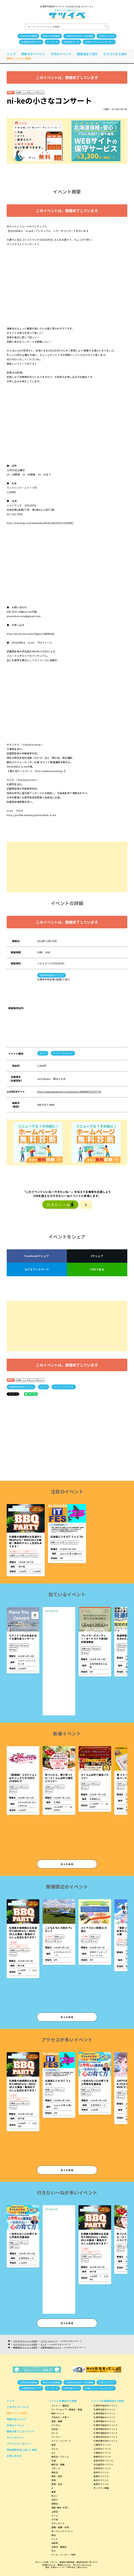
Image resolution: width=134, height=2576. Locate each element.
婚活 (53, 2444)
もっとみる (67, 1864)
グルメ (54, 2448)
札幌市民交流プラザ (31, 41)
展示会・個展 (58, 2464)
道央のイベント (101, 2472)
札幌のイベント (48, 2564)
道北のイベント (101, 2480)
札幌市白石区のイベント (106, 2436)
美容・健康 (56, 2421)
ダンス (42, 1053)
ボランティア (57, 2523)
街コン (54, 2495)
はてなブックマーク (37, 1269)
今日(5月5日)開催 (28, 36)
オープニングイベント (62, 2531)
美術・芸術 (56, 2476)
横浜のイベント (64, 2564)
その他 (54, 2519)
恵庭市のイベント (102, 2456)
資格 (53, 2480)
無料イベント (58, 2413)
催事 (53, 2491)
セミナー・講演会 (60, 2405)
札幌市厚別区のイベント (106, 2429)
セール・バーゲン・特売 (63, 2554)
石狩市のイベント (102, 2468)
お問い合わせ (14, 2456)
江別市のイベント (102, 2448)
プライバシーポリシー (19, 2443)
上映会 (54, 2511)
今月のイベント (60, 54)
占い (53, 2452)
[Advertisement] (67, 286)
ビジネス (55, 2425)
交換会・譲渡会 (59, 2546)
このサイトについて (18, 2407)
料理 (53, 2460)
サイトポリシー (15, 2437)
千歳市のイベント (102, 2452)
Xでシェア (97, 1256)
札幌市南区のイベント (105, 2417)
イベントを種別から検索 (63, 2401)
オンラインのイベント (82, 2564)
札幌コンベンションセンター (99, 41)
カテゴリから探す (115, 54)
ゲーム (54, 2515)
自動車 (54, 2543)
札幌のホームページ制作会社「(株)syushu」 (70, 2567)
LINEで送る (97, 1269)
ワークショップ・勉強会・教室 (66, 2409)
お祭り (54, 2499)
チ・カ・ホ (52, 41)
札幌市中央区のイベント (51, 975)
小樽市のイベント (102, 2444)
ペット (54, 2539)
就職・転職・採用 (60, 2527)
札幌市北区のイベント (105, 2409)
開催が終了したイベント (20, 2431)
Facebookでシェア (37, 1256)
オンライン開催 (101, 2488)
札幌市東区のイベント (105, 2413)
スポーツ (55, 2468)
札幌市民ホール (71, 41)
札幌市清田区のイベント (106, 2433)
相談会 (54, 2472)
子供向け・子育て (60, 2417)
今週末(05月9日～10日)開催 (79, 36)
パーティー (56, 2436)
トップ (11, 54)
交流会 (54, 2429)
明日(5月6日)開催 (51, 36)
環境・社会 (56, 2484)
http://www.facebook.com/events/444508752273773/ (69, 1091)
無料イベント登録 (19, 58)
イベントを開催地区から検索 (107, 2401)
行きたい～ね (60, 1204)
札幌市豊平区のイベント (106, 2440)
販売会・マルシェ (60, 2456)
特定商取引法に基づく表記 (22, 2449)
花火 (53, 2550)
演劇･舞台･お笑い (60, 2507)
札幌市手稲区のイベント (106, 2425)
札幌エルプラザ (106, 36)
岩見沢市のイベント (103, 2460)
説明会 (54, 2503)
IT (52, 2488)
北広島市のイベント (103, 2464)
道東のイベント (101, 2476)
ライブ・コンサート (63, 1053)
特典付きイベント (33, 54)
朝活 (53, 2535)
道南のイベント (101, 2484)
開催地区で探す (87, 54)
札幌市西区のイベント (105, 2421)
